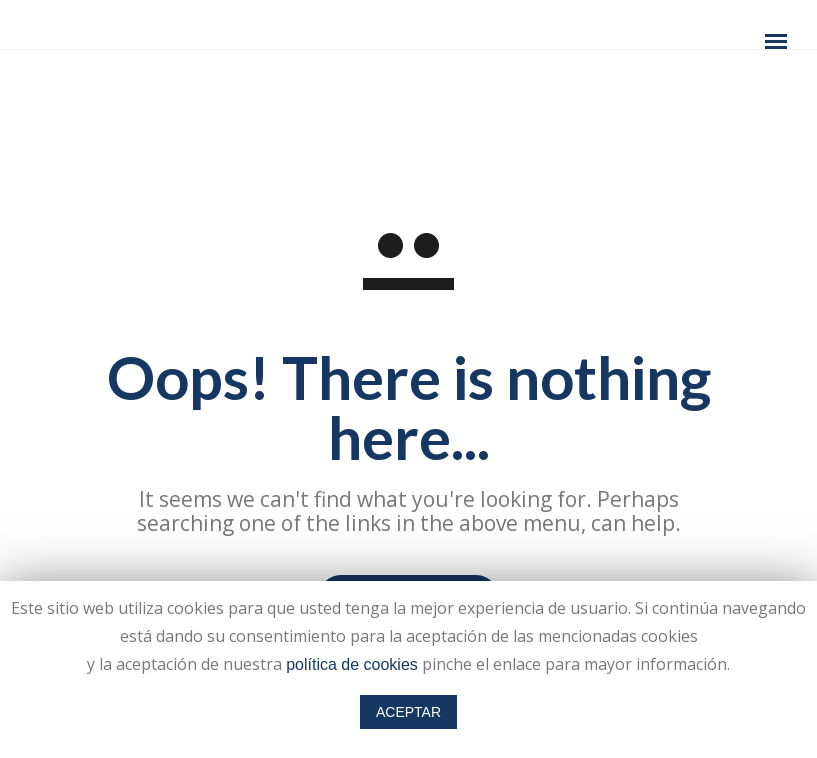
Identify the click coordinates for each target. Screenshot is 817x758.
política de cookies (352, 664)
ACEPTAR (408, 712)
